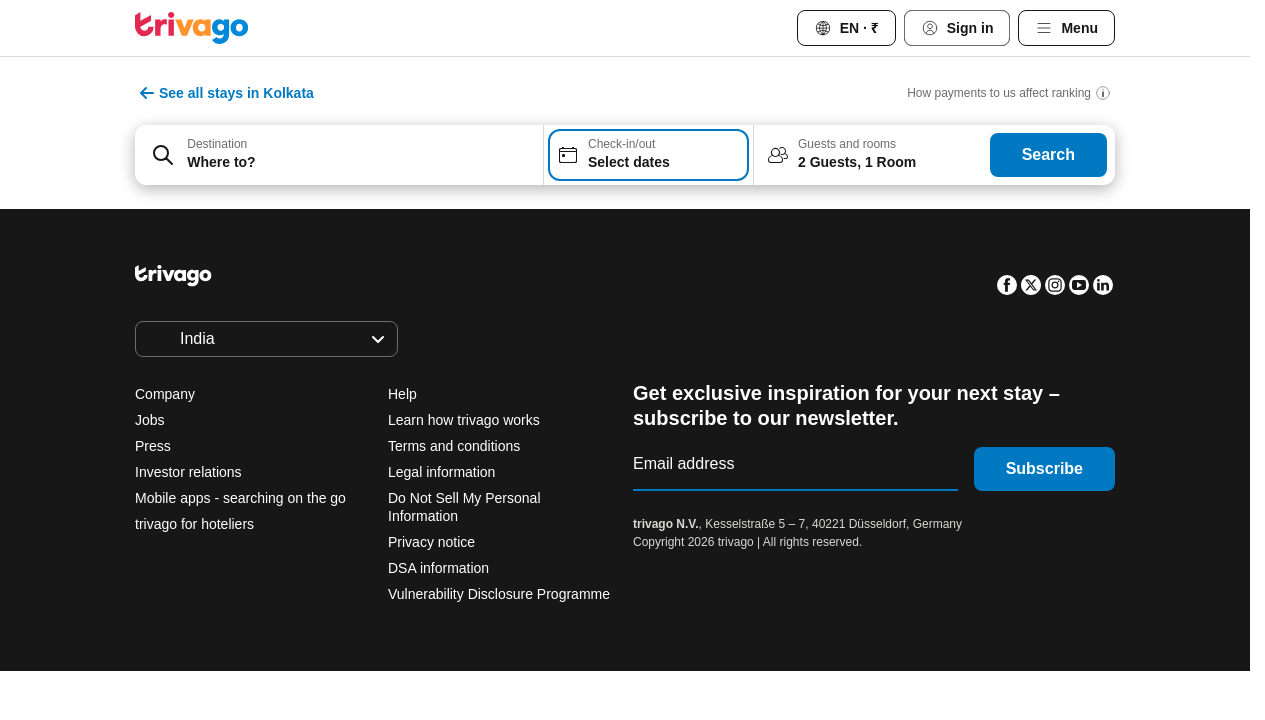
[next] (954, 233)
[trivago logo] (192, 28)
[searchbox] (358, 162)
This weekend (711, 590)
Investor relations (188, 472)
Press (153, 446)
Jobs (150, 420)
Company (165, 394)
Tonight (415, 590)
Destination (217, 144)
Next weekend (862, 590)
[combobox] (339, 155)
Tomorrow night (554, 590)
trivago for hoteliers (194, 524)
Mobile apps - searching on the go (240, 498)
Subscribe (1044, 468)
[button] (339, 155)
